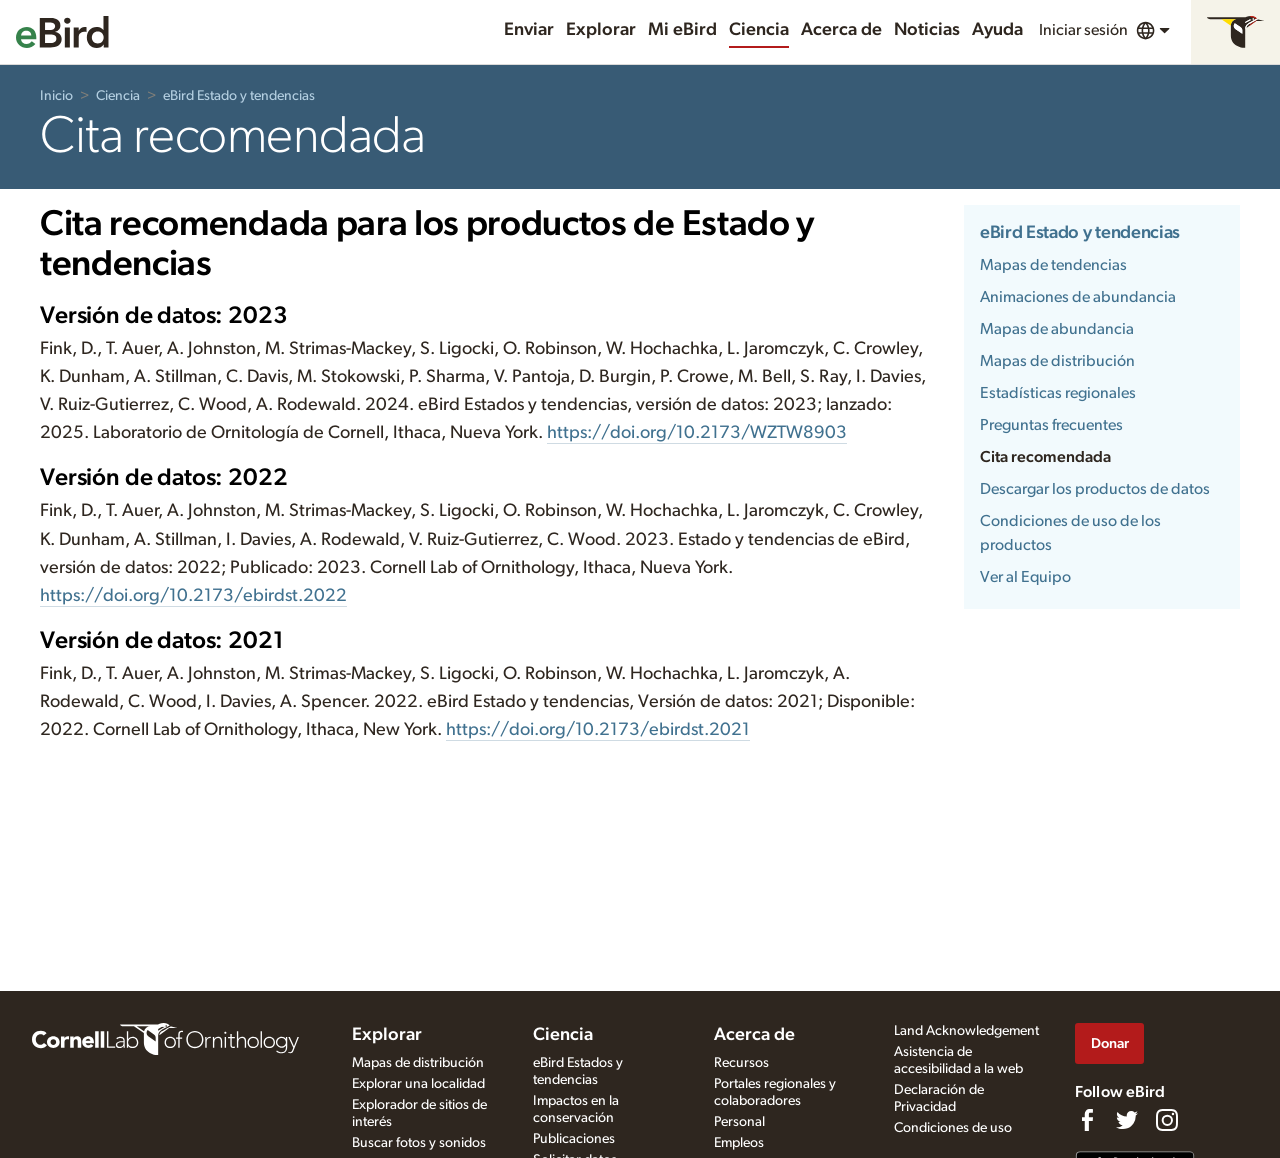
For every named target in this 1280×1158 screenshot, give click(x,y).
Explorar (601, 30)
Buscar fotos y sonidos (419, 1143)
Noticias (927, 30)
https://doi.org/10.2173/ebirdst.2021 (598, 730)
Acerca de (841, 30)
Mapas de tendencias (1053, 265)
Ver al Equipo (1025, 577)
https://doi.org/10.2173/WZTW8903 (697, 433)
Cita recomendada (1045, 457)
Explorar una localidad (418, 1084)
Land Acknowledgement (966, 1031)
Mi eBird (682, 30)
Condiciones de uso (953, 1128)
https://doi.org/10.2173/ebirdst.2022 (193, 596)
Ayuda (997, 30)
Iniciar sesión (1083, 30)
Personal (739, 1122)
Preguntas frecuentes (1051, 425)
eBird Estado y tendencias (239, 96)
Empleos (739, 1143)
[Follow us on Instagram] (1167, 1120)
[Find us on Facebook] (1087, 1120)
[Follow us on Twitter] (1127, 1120)
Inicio (56, 96)
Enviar (529, 30)
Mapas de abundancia (1057, 329)
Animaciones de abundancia (1078, 297)
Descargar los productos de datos (1095, 489)
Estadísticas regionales (1058, 393)
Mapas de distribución (1057, 361)
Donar (1110, 1043)
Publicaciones (574, 1139)
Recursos (741, 1063)
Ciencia (759, 30)
